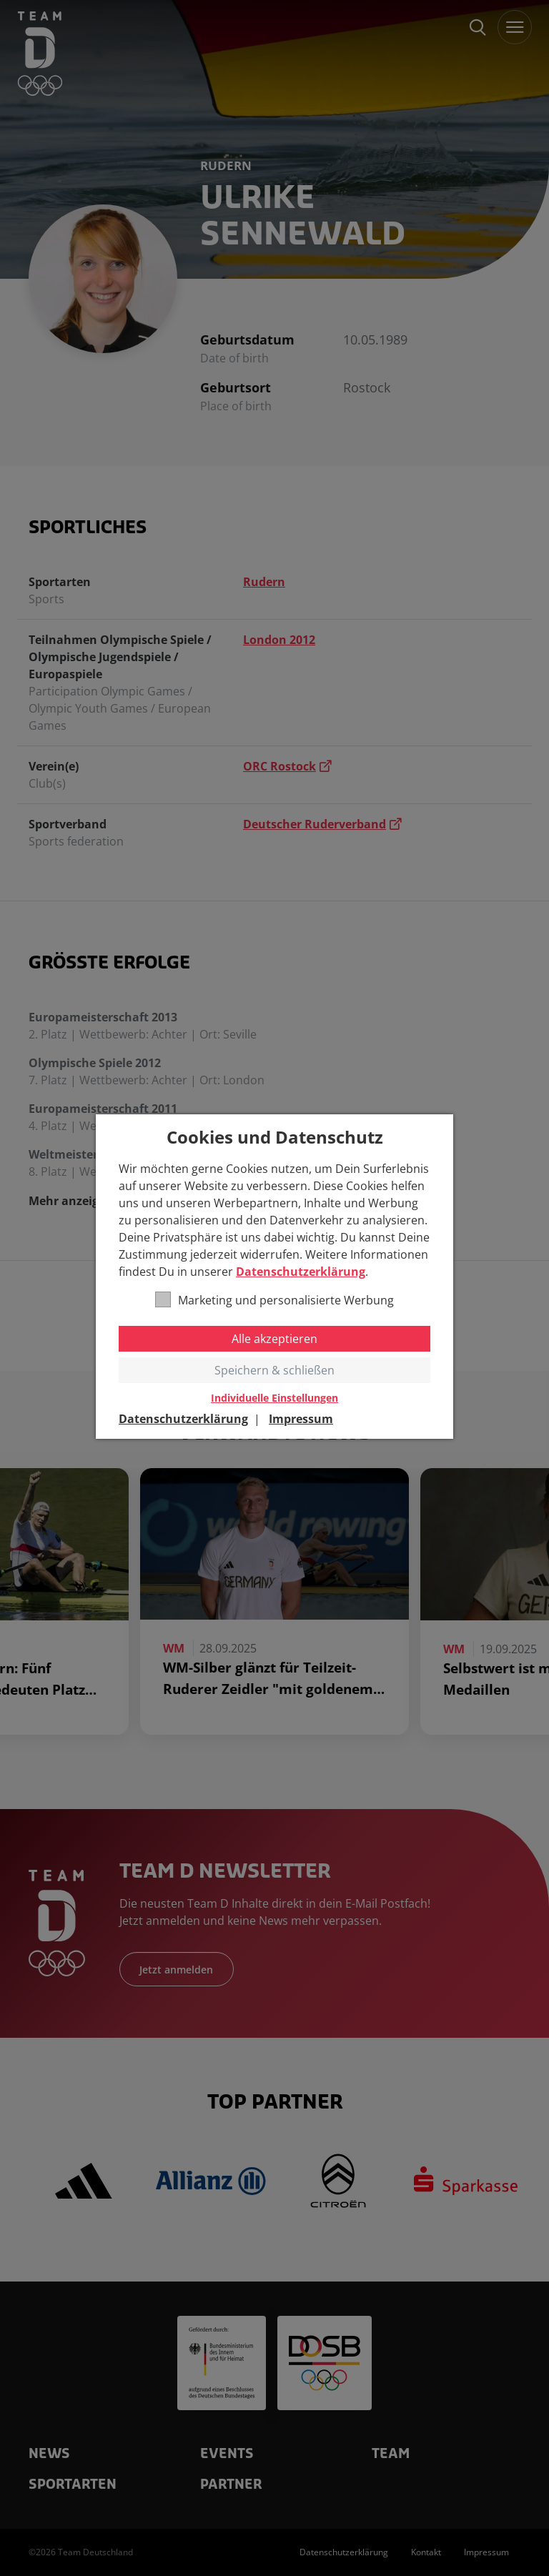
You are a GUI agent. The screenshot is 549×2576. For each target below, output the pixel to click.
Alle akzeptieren (274, 1339)
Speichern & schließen (274, 1370)
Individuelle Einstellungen (274, 1398)
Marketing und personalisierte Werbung (274, 1300)
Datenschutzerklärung (300, 1271)
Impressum (301, 1419)
